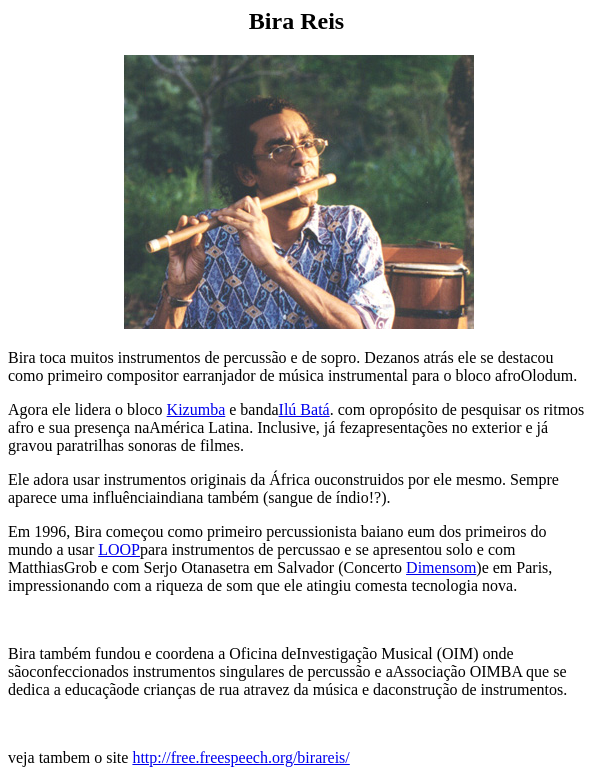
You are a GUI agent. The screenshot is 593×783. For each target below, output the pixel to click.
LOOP (119, 549)
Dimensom (441, 567)
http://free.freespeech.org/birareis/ (240, 757)
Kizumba (196, 409)
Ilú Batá (304, 409)
